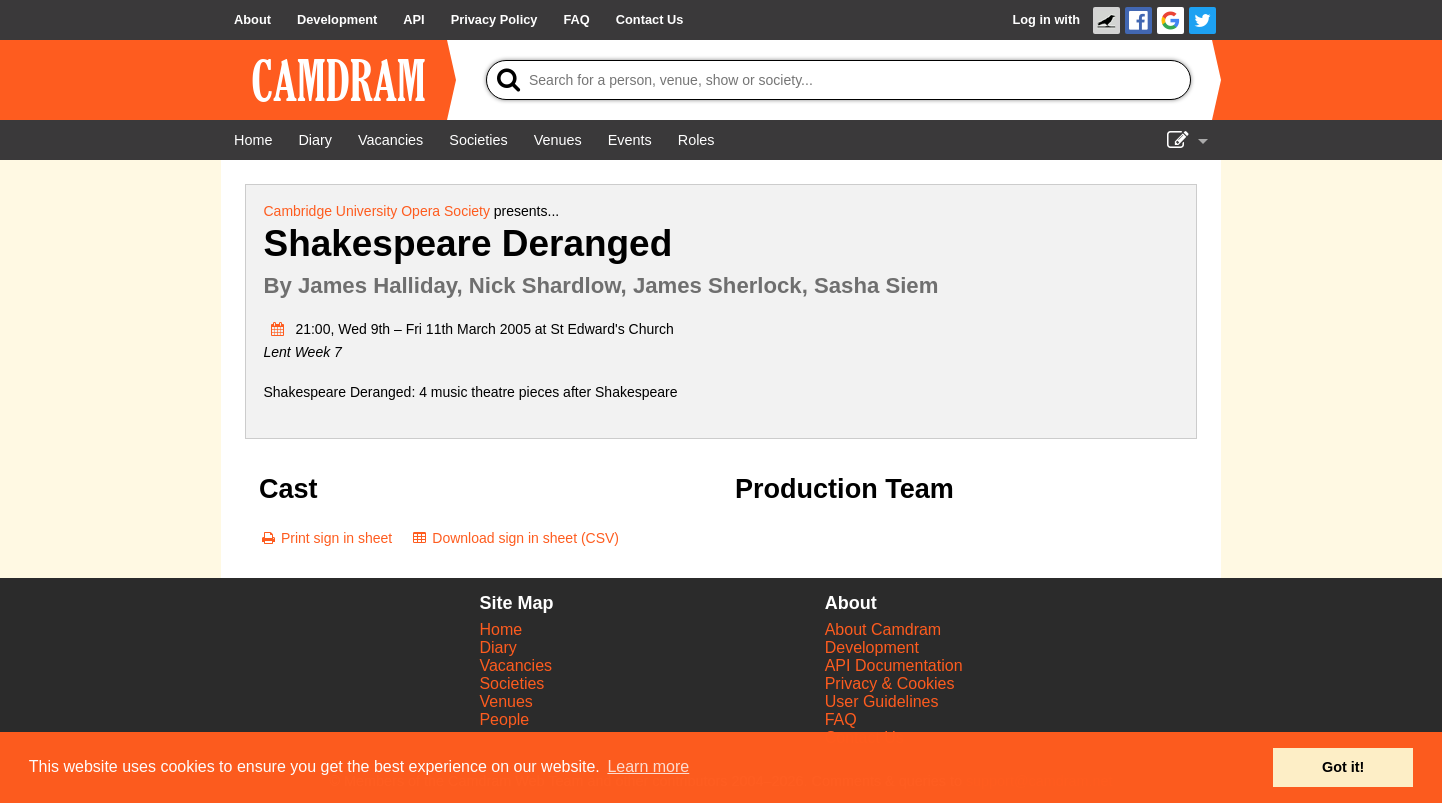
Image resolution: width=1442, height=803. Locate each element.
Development (872, 647)
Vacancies (515, 665)
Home (500, 629)
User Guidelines (882, 701)
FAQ (841, 719)
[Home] (253, 140)
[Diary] (315, 140)
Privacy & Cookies (890, 683)
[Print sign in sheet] (325, 538)
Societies (511, 683)
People (504, 719)
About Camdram (883, 629)
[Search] (838, 80)
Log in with (1046, 19)
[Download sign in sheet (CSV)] (514, 538)
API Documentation (894, 665)
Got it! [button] (1343, 767)
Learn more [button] (648, 766)
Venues (505, 701)
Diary (497, 647)
